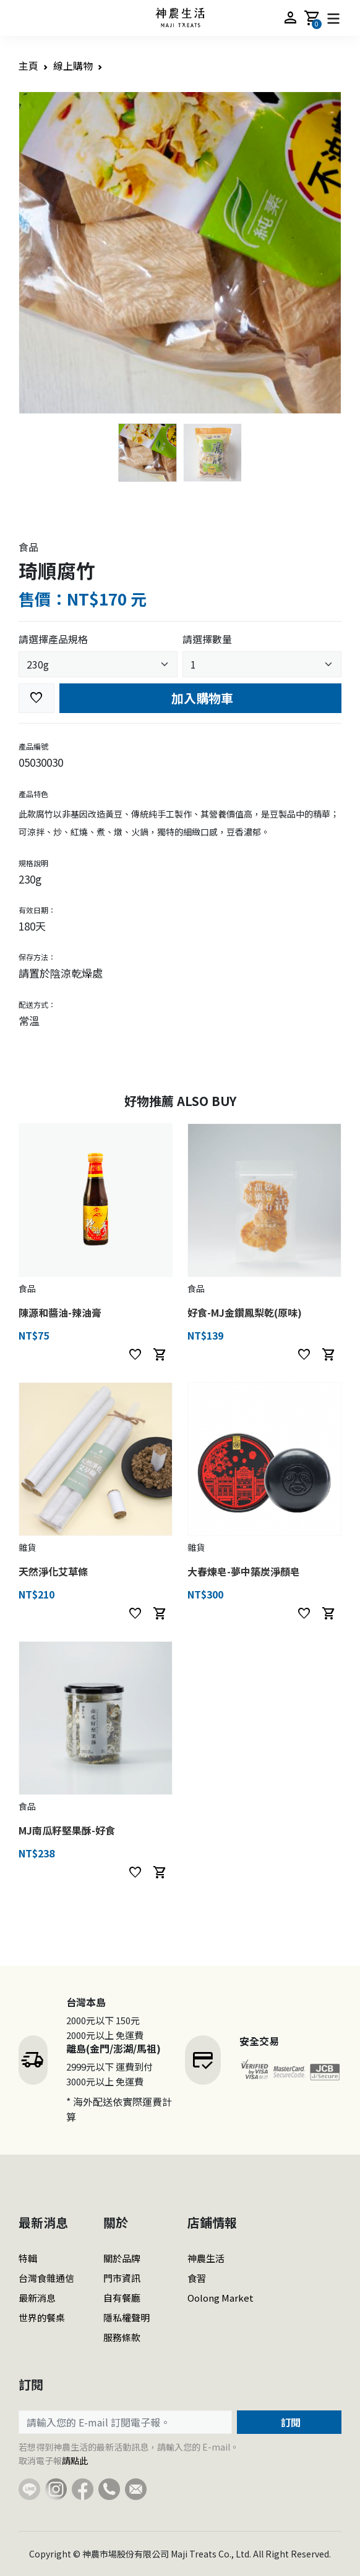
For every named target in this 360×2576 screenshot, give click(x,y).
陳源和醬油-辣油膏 (60, 1312)
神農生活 (206, 2258)
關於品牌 (121, 2258)
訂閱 (289, 2422)
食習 (196, 2277)
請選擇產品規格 (53, 638)
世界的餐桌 (42, 2317)
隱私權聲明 (126, 2317)
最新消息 (37, 2297)
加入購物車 (200, 698)
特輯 (28, 2258)
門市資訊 (121, 2277)
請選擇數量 (207, 638)
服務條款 (121, 2337)
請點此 (75, 2460)
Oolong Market (220, 2297)
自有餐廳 (121, 2297)
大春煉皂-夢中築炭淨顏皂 (243, 1571)
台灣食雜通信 (46, 2277)
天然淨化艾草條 (53, 1571)
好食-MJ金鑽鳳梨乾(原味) (244, 1312)
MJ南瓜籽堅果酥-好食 (67, 1830)
